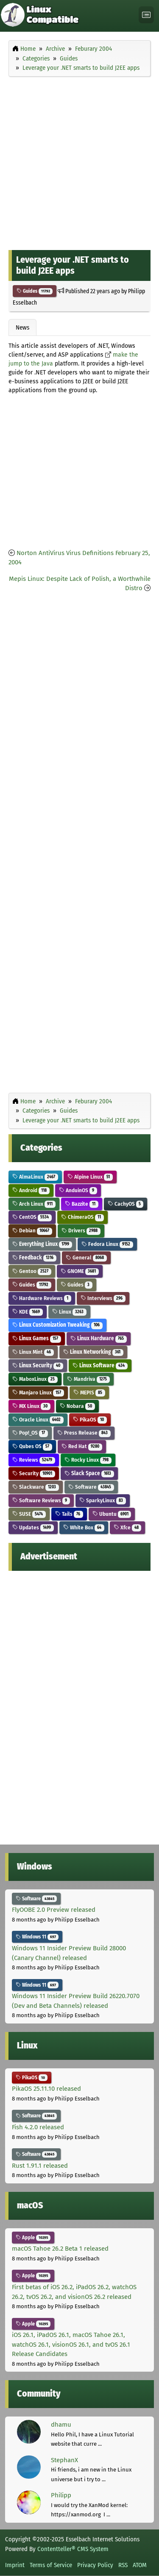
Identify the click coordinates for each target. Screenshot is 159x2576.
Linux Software (100, 1365)
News (22, 327)
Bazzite (81, 1204)
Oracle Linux (38, 1419)
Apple (33, 2238)
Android (31, 1190)
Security (33, 1473)
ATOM (140, 2565)
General (86, 1257)
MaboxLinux (35, 1379)
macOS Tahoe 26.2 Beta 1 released (60, 2248)
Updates (33, 1527)
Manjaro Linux (38, 1392)
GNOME (80, 1271)
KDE (27, 1312)
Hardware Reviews (41, 1298)
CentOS (32, 1217)
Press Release (84, 1433)
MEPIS (89, 1392)
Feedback (34, 1257)
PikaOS (90, 1419)
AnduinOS (78, 1190)
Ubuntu (111, 1514)
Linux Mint (33, 1352)
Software (91, 1487)
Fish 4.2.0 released (38, 2127)
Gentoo (31, 1271)
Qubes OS (32, 1446)
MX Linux (31, 1406)
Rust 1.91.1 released (40, 2165)
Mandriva (88, 1379)
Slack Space (89, 1473)
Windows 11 (37, 1937)
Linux (69, 1312)
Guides (35, 291)
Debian (32, 1230)
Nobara (77, 1406)
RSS (123, 2565)
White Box (83, 1527)
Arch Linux (34, 1204)
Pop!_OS (30, 1433)
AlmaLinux (35, 1177)
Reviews (33, 1460)
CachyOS (126, 1204)
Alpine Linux (90, 1177)
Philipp (61, 2495)
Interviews (103, 1298)
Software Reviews (41, 1500)
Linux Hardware (98, 1338)
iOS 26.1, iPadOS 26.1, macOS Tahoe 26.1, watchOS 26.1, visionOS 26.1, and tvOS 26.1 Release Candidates (71, 2344)
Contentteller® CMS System (73, 2549)
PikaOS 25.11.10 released (46, 2088)
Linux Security (37, 1365)
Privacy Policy (95, 2565)
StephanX (64, 2460)
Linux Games (36, 1338)
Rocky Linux (88, 1460)
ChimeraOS (82, 1217)
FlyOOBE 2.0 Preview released (53, 1909)
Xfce (128, 1527)
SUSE (29, 1514)
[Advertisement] (79, 161)
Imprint (15, 2565)
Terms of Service (51, 2565)
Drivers (80, 1230)
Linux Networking (93, 1352)
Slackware (35, 1487)
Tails (69, 1514)
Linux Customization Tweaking (57, 1325)
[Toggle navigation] (146, 15)
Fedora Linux (107, 1244)
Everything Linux (42, 1244)
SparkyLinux (102, 1500)
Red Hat (81, 1446)
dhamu (61, 2424)
